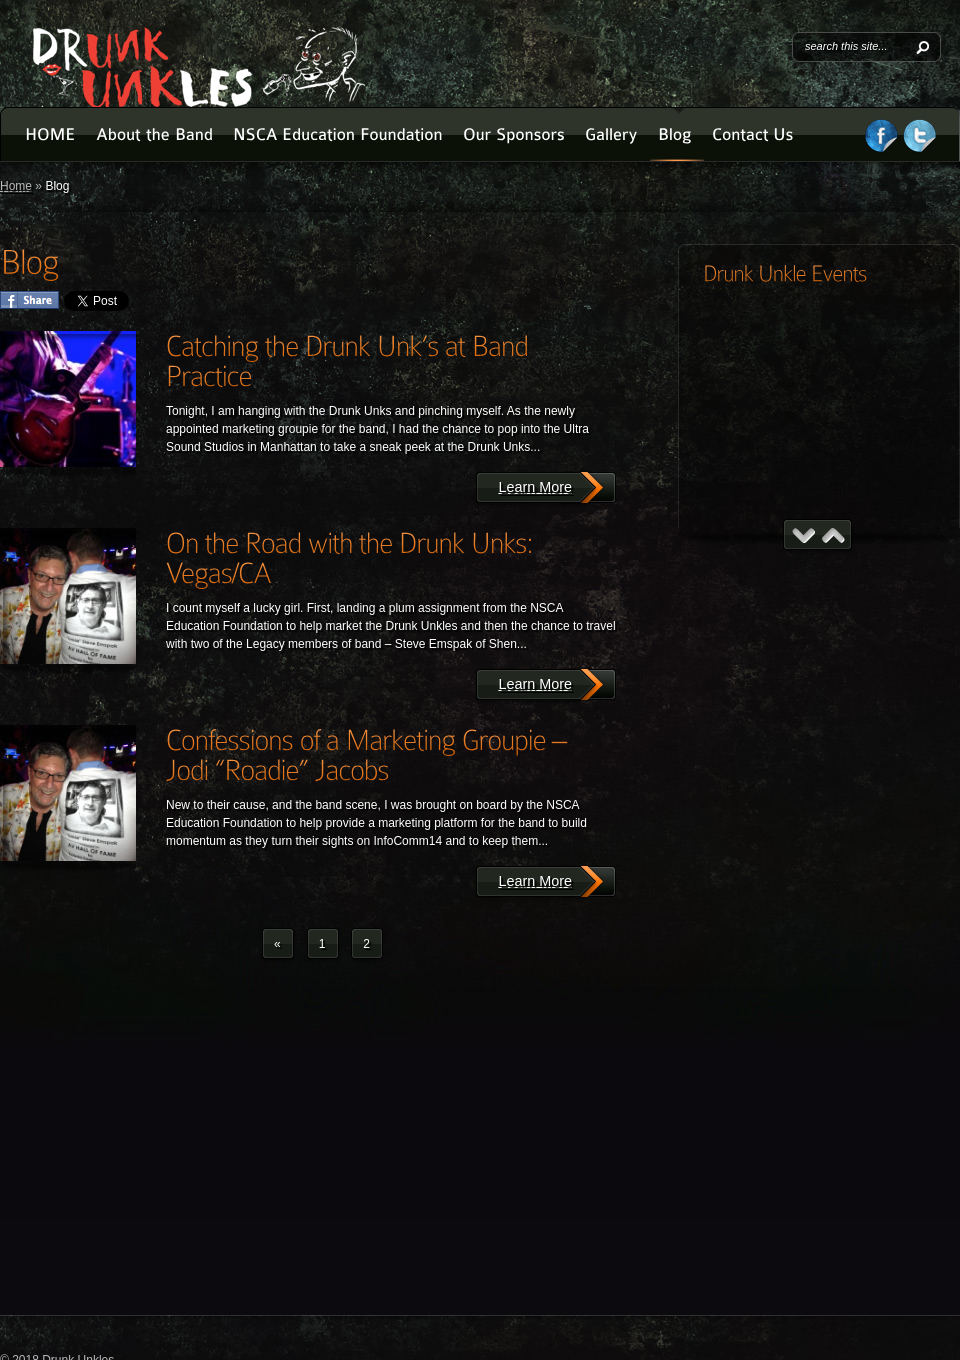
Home (16, 186)
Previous (803, 535)
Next (833, 535)
